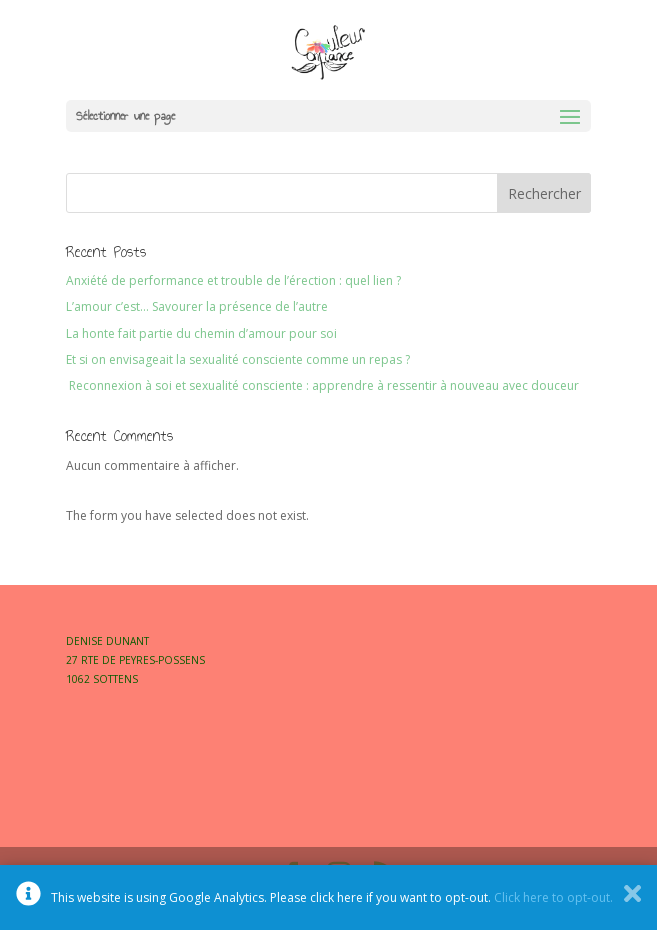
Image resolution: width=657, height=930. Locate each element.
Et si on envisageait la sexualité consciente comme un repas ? (238, 359)
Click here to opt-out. (553, 897)
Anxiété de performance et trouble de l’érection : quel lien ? (233, 280)
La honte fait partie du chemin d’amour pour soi (201, 333)
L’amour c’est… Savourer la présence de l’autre (197, 306)
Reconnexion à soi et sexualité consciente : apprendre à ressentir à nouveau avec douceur (322, 385)
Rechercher (544, 193)
